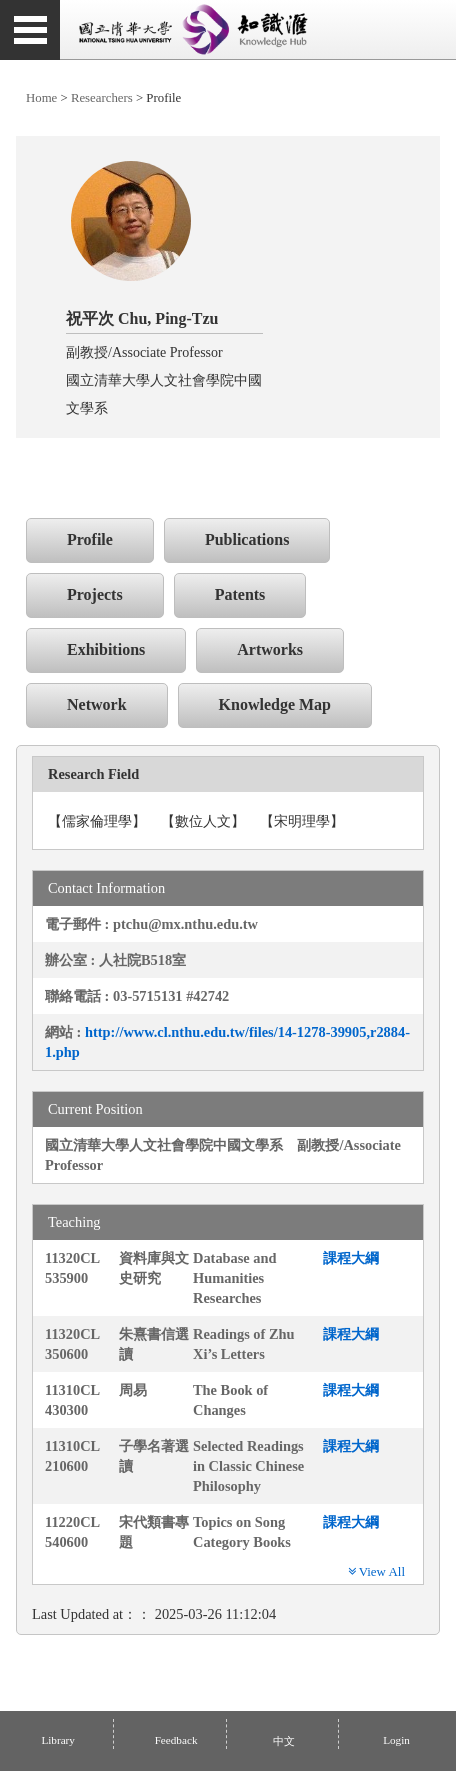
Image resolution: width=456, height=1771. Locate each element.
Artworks (270, 649)
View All (376, 1571)
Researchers (102, 98)
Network (97, 704)
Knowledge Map (275, 704)
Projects (95, 594)
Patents (240, 594)
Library (58, 1740)
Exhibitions (106, 649)
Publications (247, 539)
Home (41, 98)
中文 (282, 1741)
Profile (90, 539)
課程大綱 (351, 1258)
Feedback (176, 1740)
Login (395, 1740)
